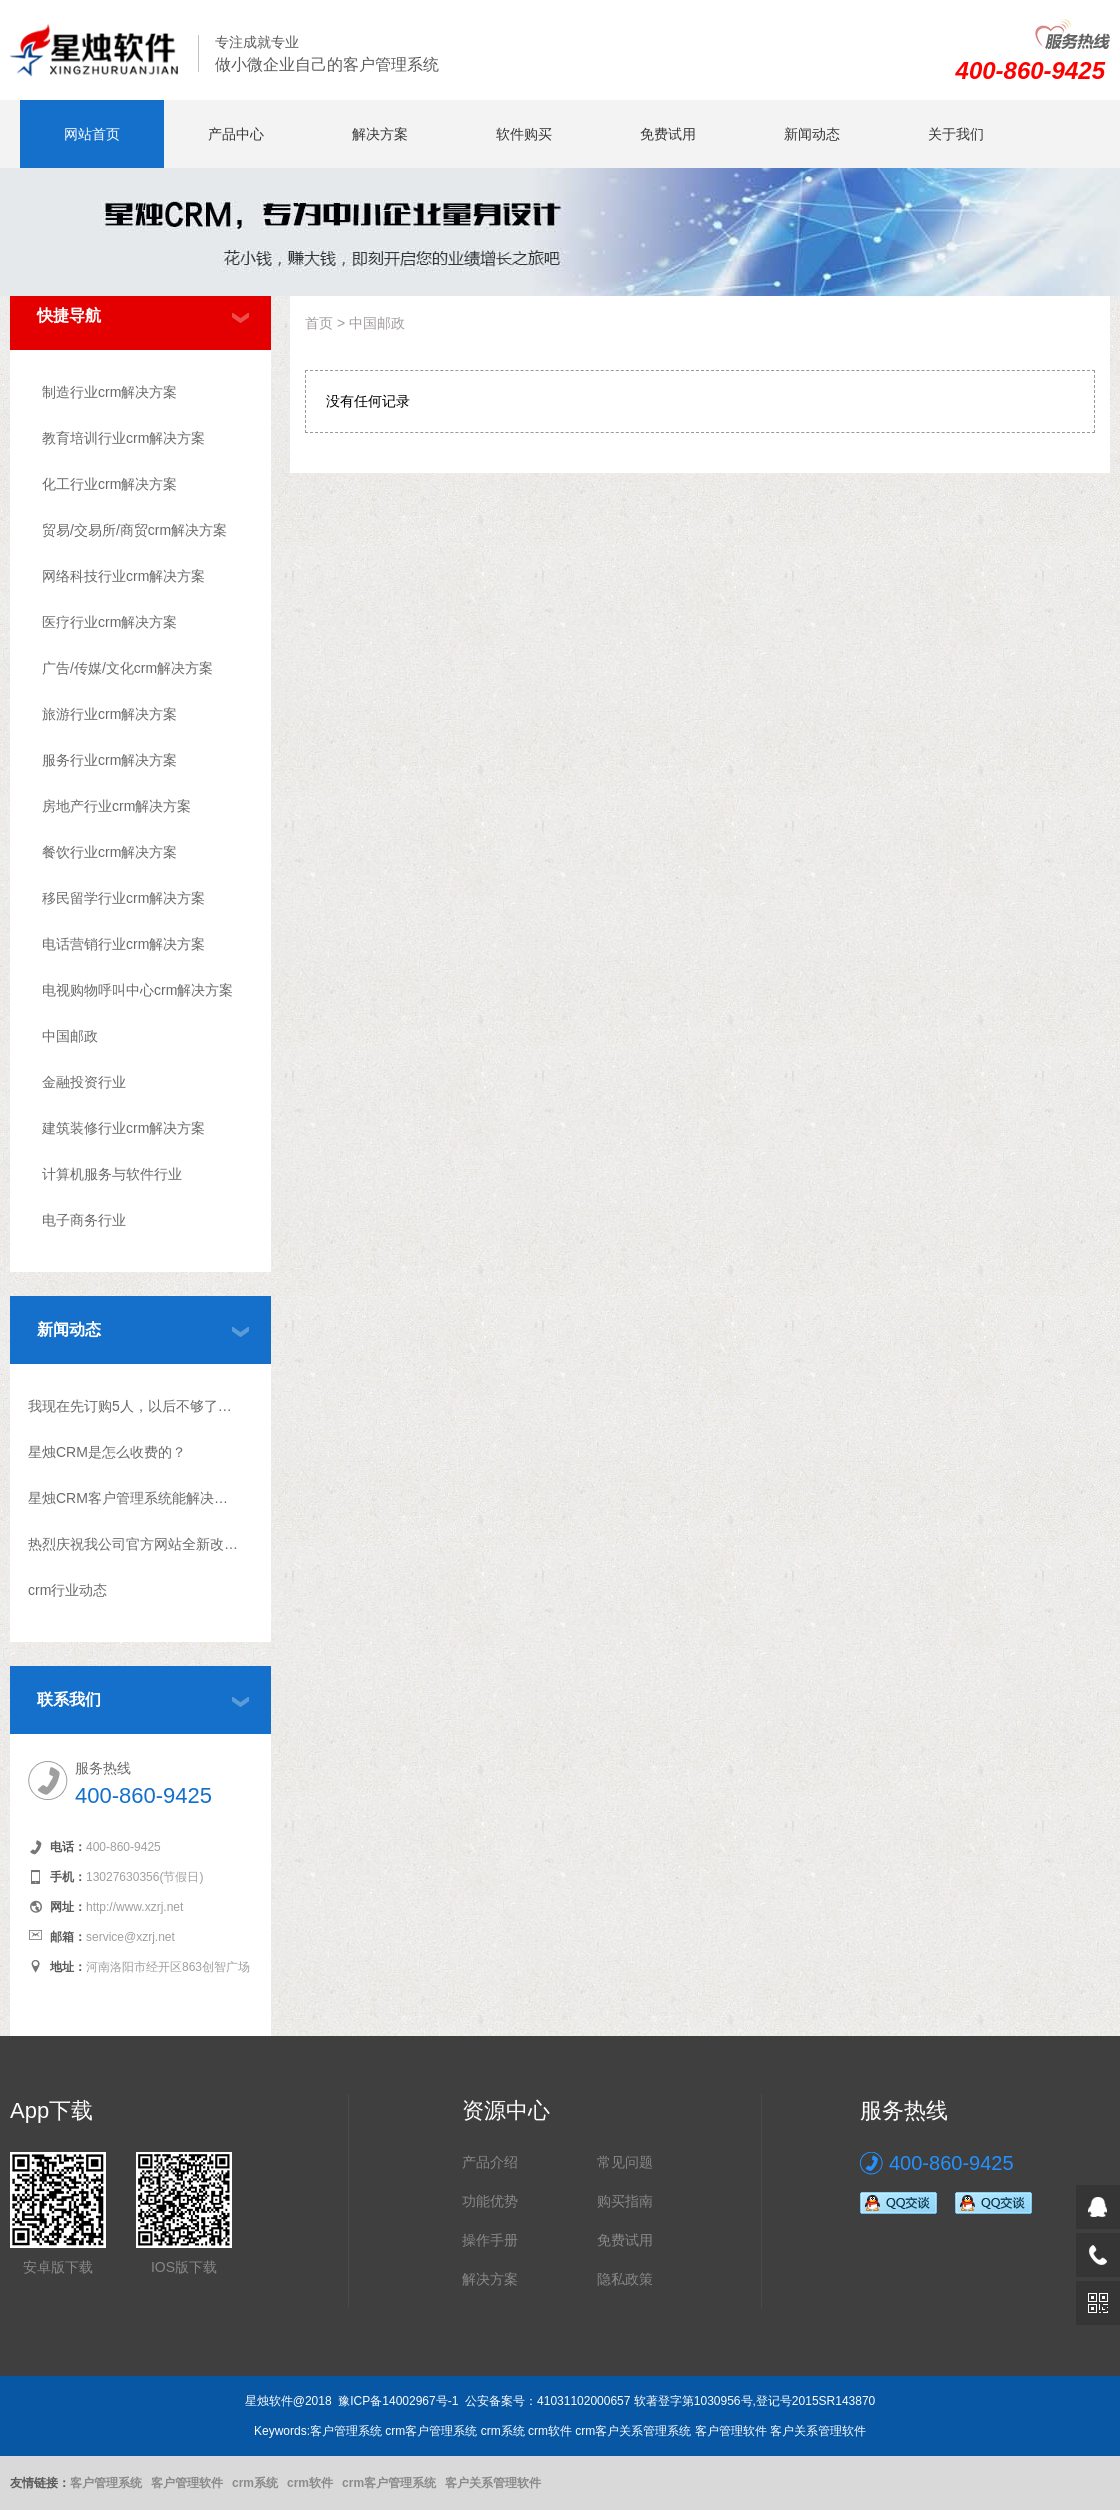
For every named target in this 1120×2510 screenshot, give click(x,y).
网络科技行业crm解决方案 (123, 576)
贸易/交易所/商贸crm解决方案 (134, 530)
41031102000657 (583, 2401)
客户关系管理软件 (493, 2483)
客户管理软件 (187, 2483)
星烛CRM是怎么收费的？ (107, 1452)
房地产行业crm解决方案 (116, 806)
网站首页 (92, 134)
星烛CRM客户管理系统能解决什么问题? (133, 1498)
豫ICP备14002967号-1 (398, 2401)
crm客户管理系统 (389, 2483)
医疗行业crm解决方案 (109, 622)
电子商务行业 (84, 1220)
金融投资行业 (84, 1082)
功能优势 (490, 2201)
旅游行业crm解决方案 (109, 714)
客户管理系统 (106, 2483)
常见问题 (625, 2162)
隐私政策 (625, 2279)
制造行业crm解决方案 (109, 392)
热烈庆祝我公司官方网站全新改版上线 (133, 1544)
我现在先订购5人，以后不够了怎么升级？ (133, 1406)
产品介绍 (490, 2162)
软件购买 (524, 134)
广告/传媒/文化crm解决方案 (127, 668)
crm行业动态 (67, 1590)
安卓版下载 (58, 2267)
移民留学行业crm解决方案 (123, 898)
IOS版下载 (184, 2267)
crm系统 (255, 2483)
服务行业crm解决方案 (109, 760)
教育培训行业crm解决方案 (123, 438)
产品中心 (236, 134)
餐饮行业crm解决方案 (109, 852)
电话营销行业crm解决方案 (123, 944)
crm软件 (310, 2483)
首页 (319, 323)
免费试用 (668, 134)
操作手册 (490, 2240)
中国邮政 (70, 1036)
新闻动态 (812, 134)
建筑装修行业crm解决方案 (123, 1128)
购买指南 (625, 2201)
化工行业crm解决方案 (109, 484)
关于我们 (956, 134)
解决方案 (380, 134)
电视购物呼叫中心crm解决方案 (137, 990)
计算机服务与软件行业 (112, 1174)
